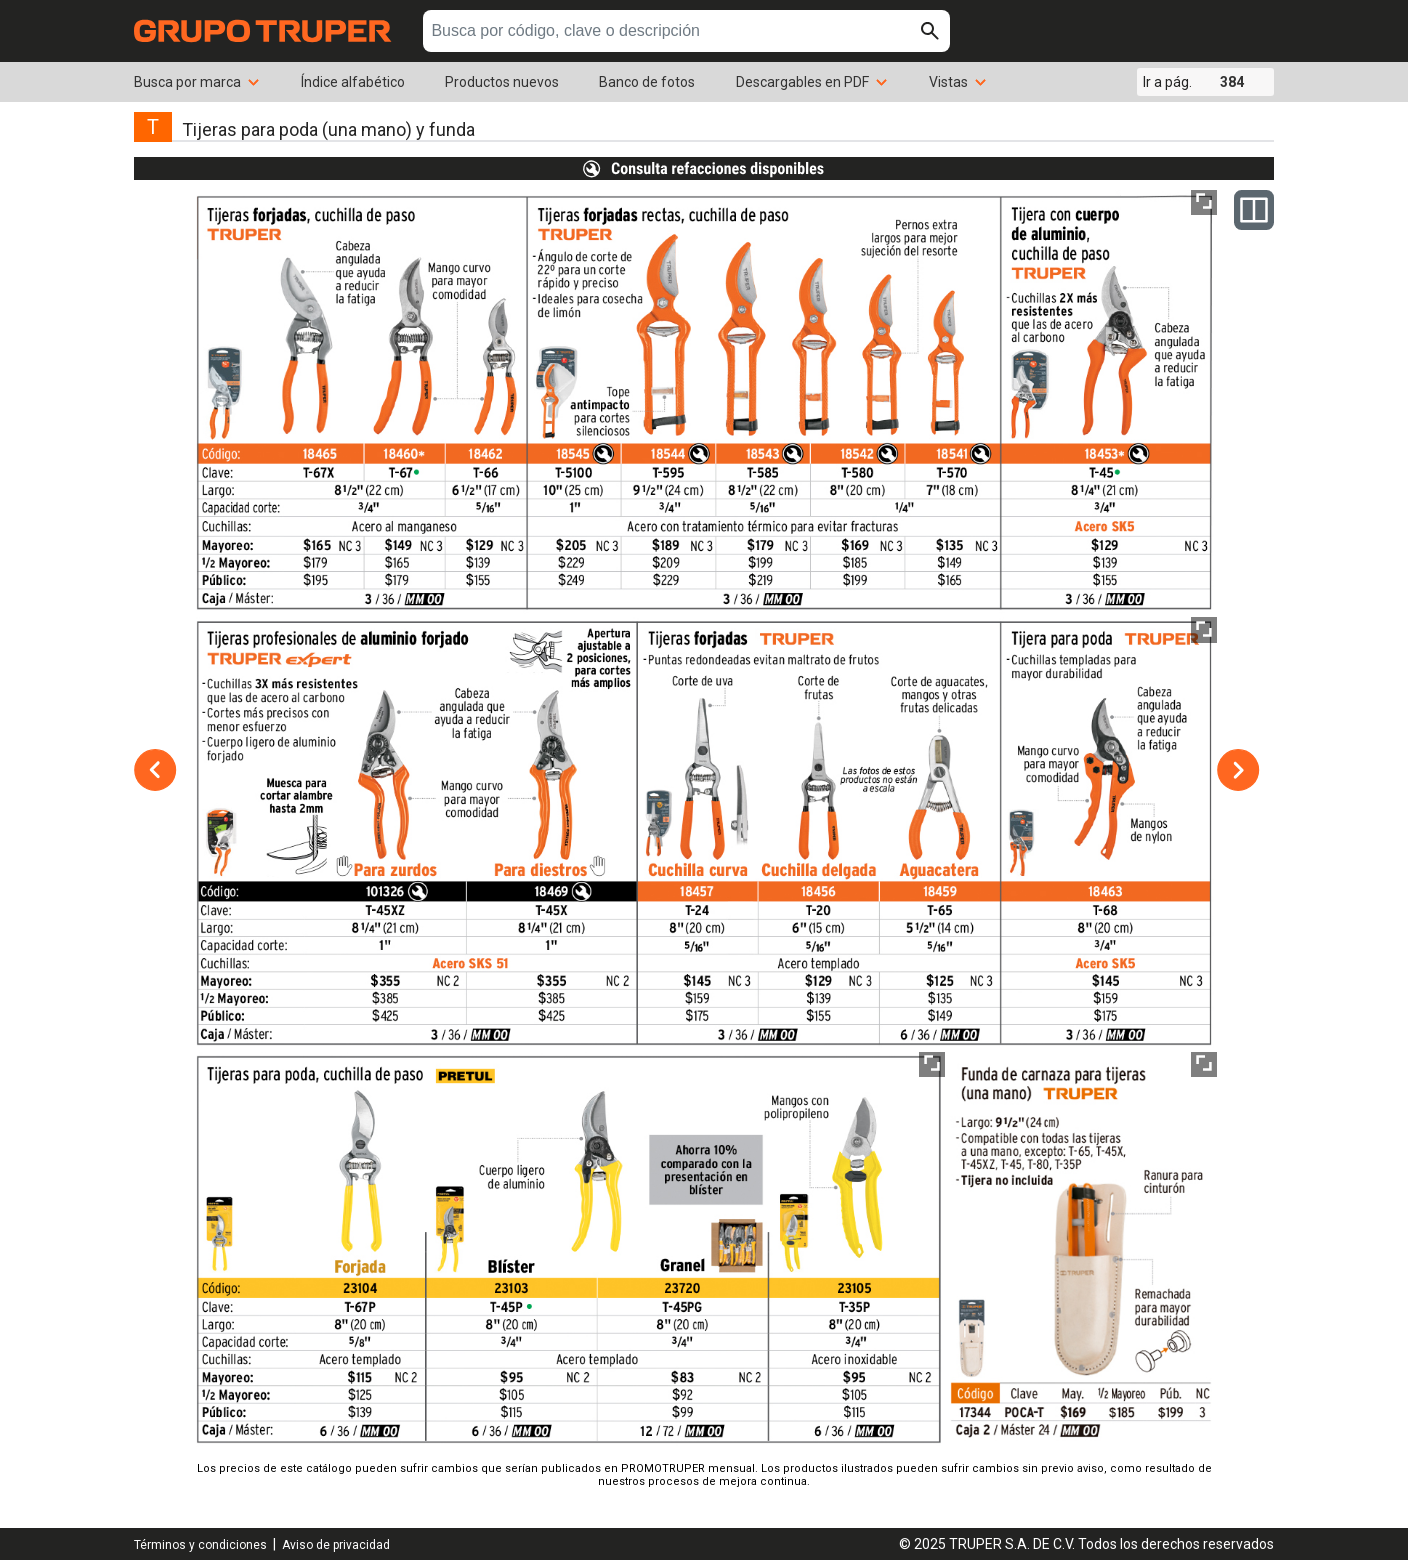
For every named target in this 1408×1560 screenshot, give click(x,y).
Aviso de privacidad (336, 1545)
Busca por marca (197, 82)
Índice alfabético (353, 82)
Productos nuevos (502, 82)
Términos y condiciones (200, 1545)
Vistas (958, 82)
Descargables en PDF (812, 82)
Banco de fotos (647, 82)
